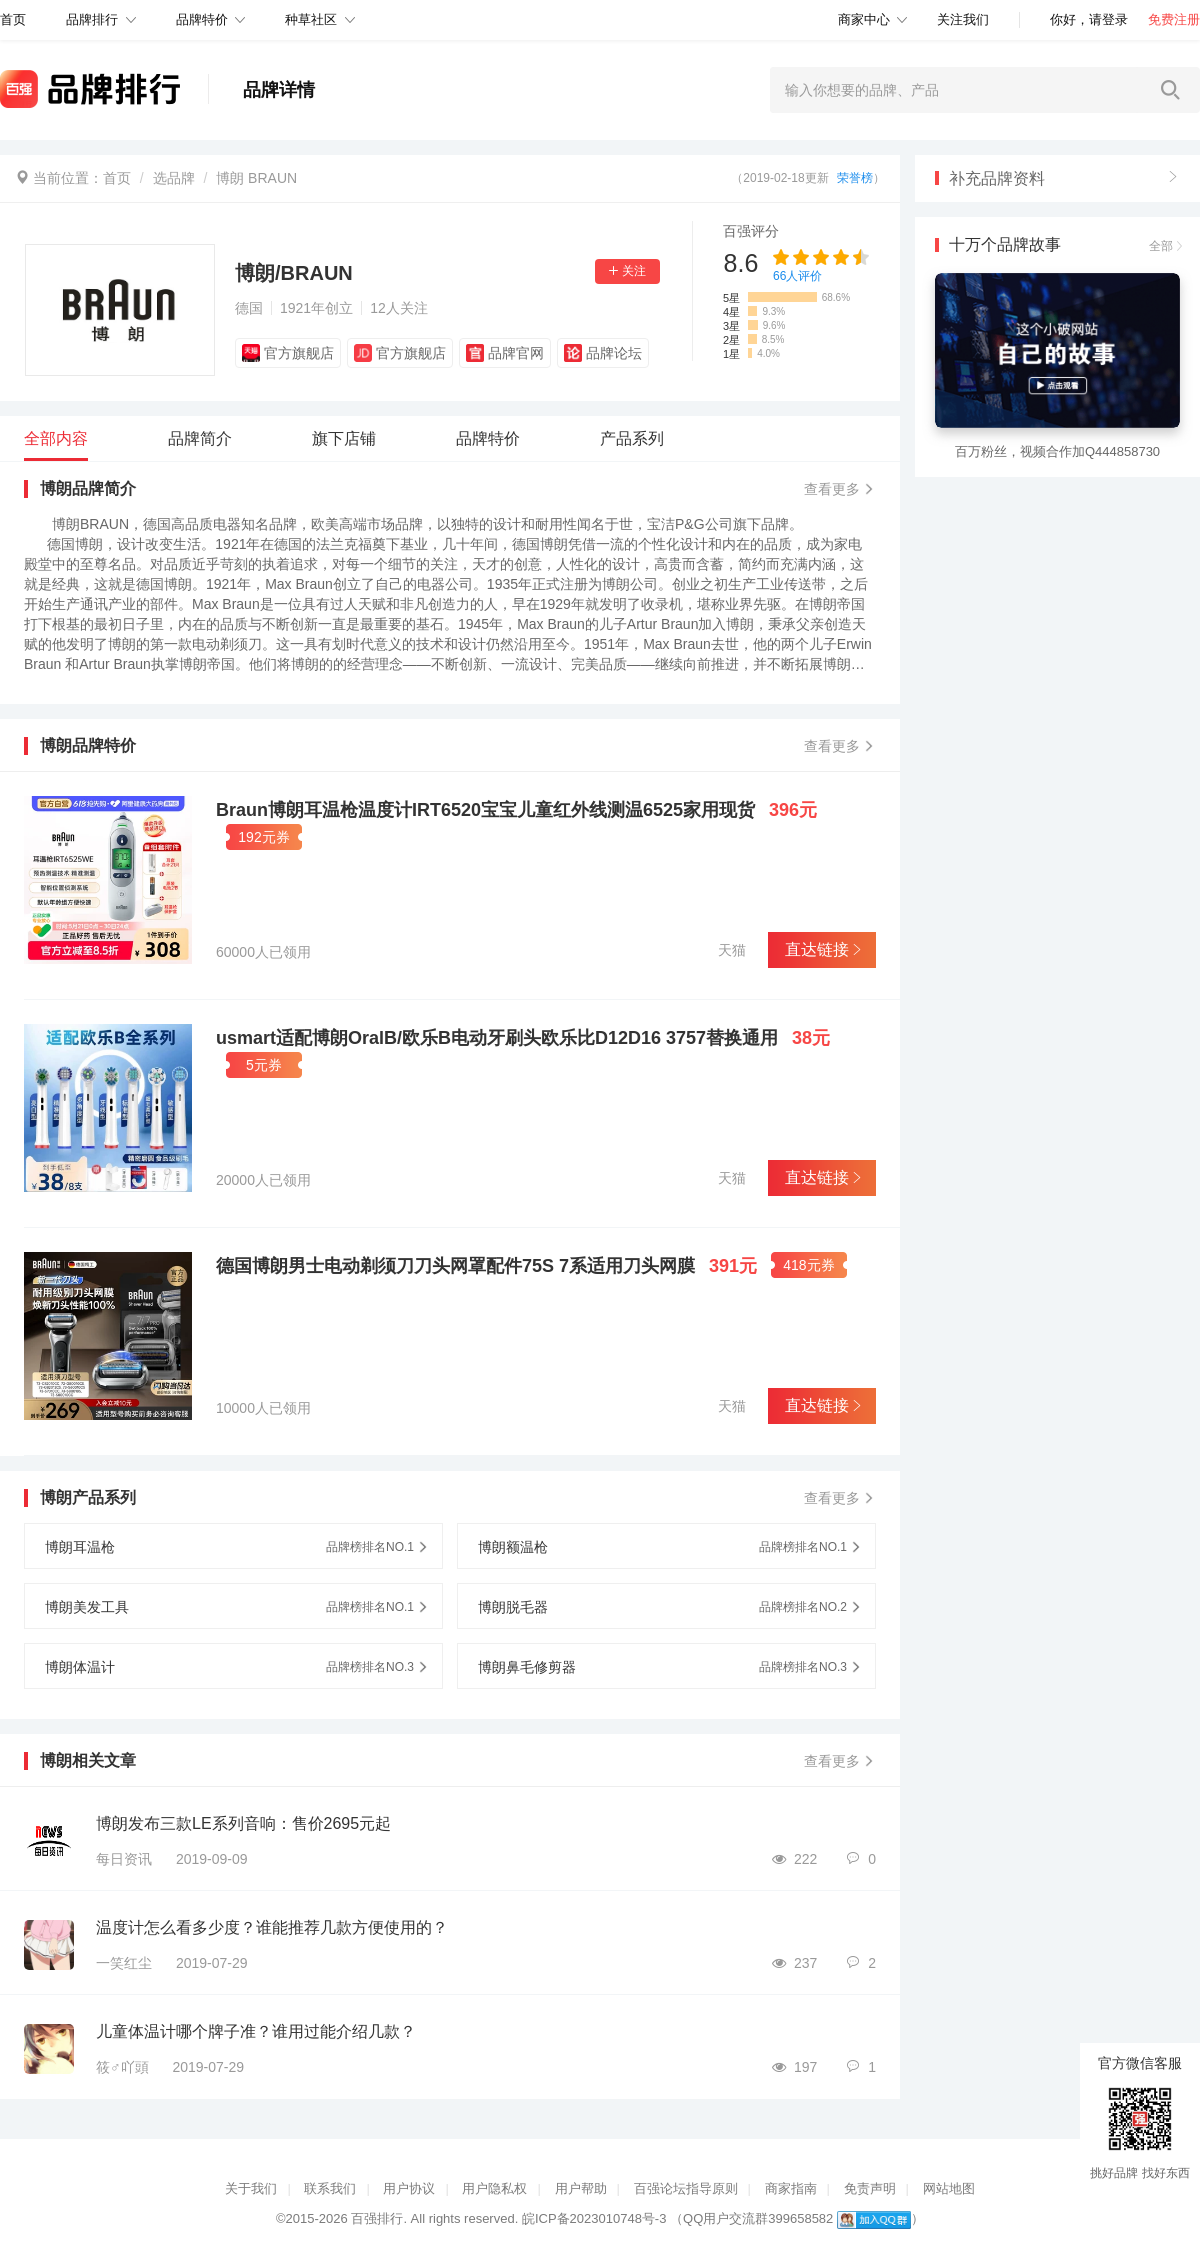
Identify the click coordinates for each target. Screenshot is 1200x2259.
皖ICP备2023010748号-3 (594, 2218)
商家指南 (791, 2188)
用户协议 (409, 2188)
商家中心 (864, 19)
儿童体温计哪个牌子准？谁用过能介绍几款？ (256, 2031)
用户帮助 (581, 2188)
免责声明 (870, 2188)
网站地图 (949, 2188)
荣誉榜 (855, 178)
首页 (117, 178)
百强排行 (377, 2218)
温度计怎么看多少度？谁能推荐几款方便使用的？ (272, 1927)
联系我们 (330, 2188)
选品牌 (174, 178)
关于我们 (251, 2188)
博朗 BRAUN (256, 178)
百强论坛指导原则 (686, 2188)
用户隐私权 (494, 2188)
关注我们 (963, 19)
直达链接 (821, 949)
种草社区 (311, 19)
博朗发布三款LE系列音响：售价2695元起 (243, 1823)
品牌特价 (202, 19)
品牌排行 (92, 19)
